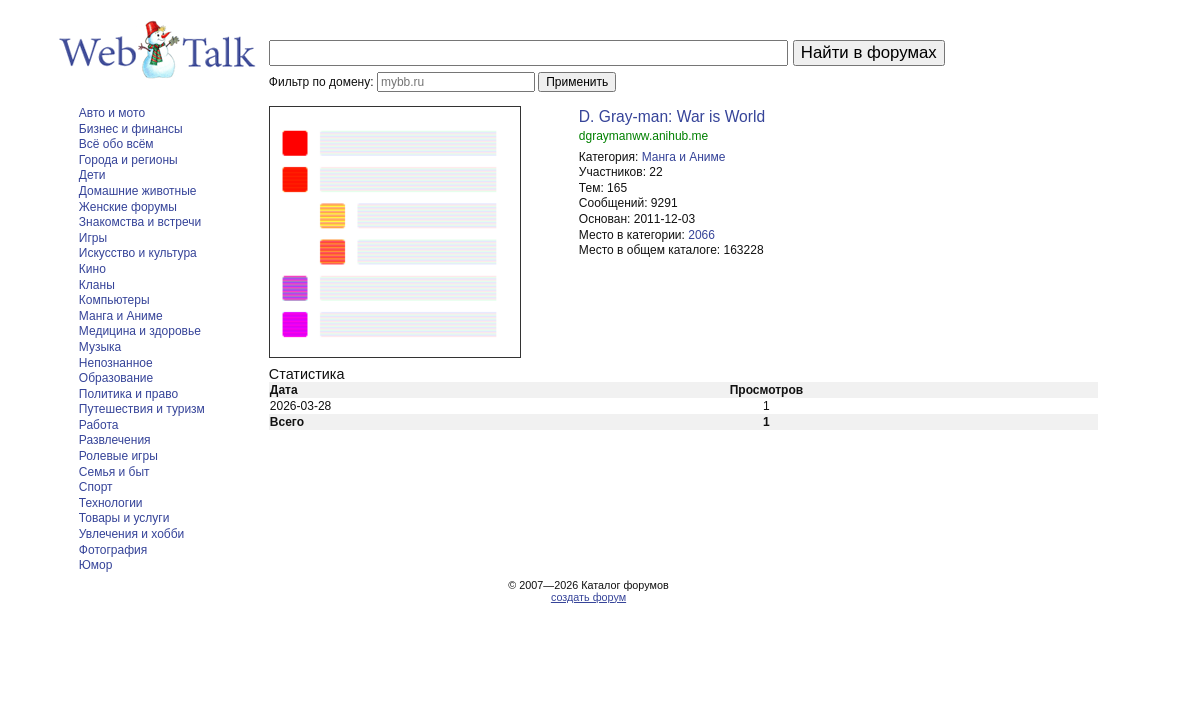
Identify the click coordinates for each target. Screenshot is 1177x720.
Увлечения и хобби (131, 534)
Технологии (111, 503)
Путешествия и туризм (142, 409)
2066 (701, 235)
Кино (92, 269)
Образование (116, 378)
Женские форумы (128, 207)
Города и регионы (128, 160)
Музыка (100, 347)
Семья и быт (114, 472)
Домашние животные (138, 191)
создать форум (588, 597)
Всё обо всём (116, 144)
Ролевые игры (118, 456)
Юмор (96, 565)
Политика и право (128, 394)
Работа (99, 425)
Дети (92, 175)
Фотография (113, 550)
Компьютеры (114, 300)
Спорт (96, 487)
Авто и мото (112, 113)
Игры (93, 238)
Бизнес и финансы (131, 129)
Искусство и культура (138, 253)
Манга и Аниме (121, 316)
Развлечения (115, 440)
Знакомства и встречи (140, 222)
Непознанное (116, 363)
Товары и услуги (124, 518)
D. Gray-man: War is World (672, 116)
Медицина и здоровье (140, 331)
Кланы (97, 285)
